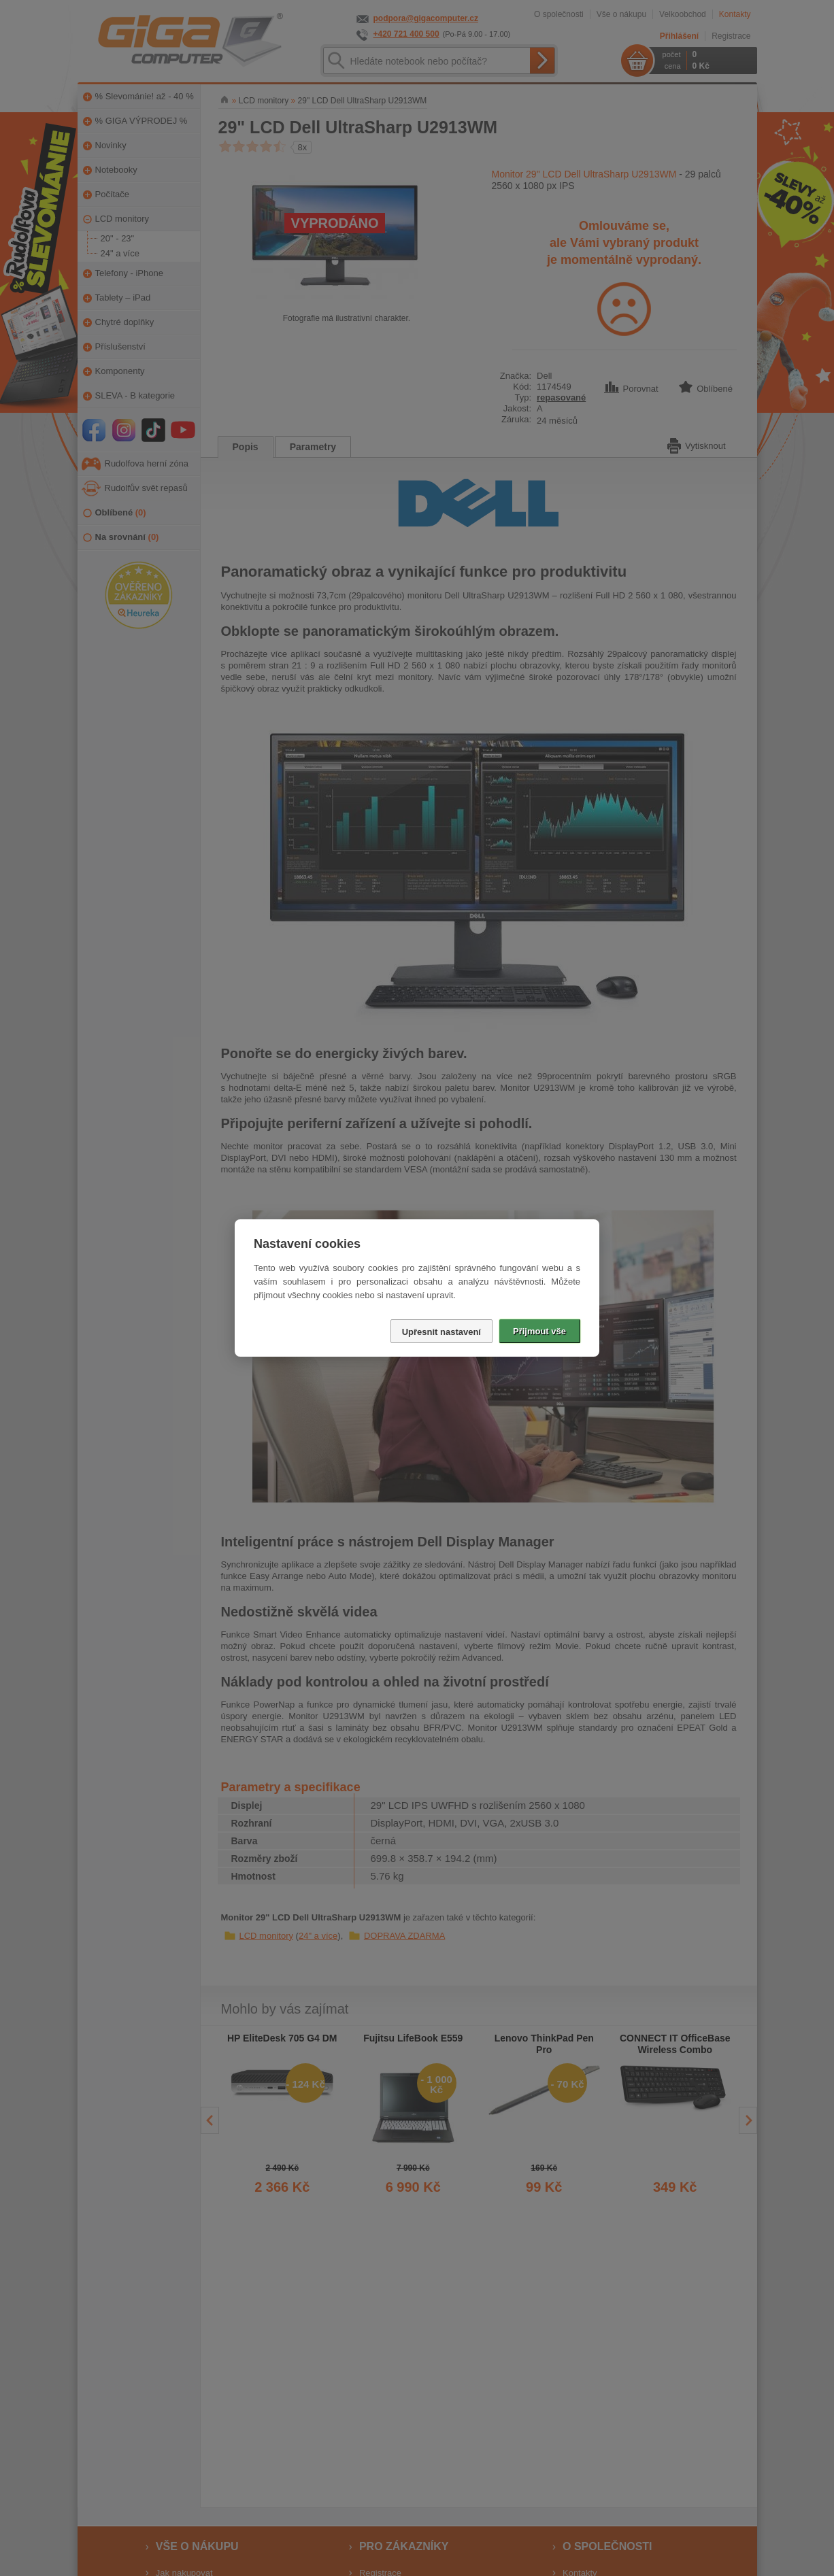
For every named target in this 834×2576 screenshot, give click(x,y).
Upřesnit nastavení (441, 1332)
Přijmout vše (539, 1331)
